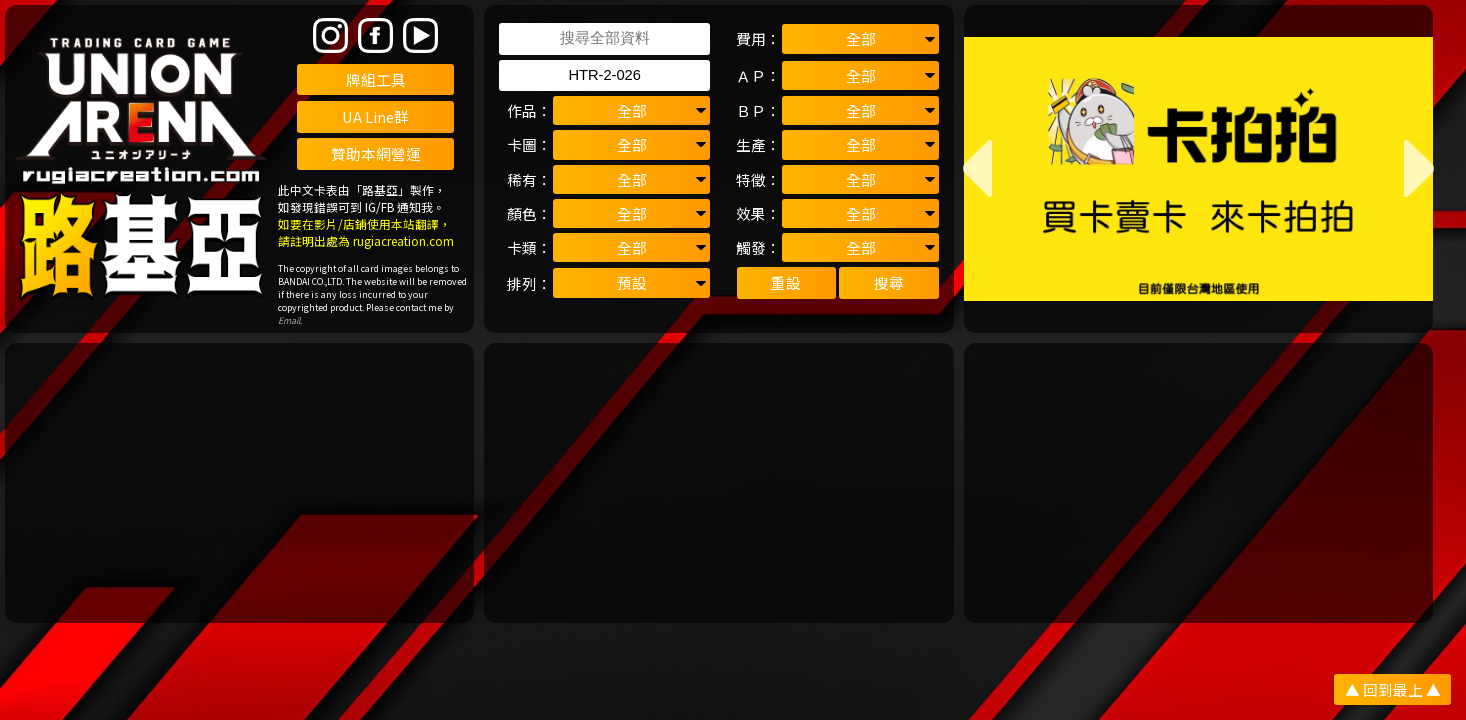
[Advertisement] (239, 483)
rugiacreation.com (403, 240)
